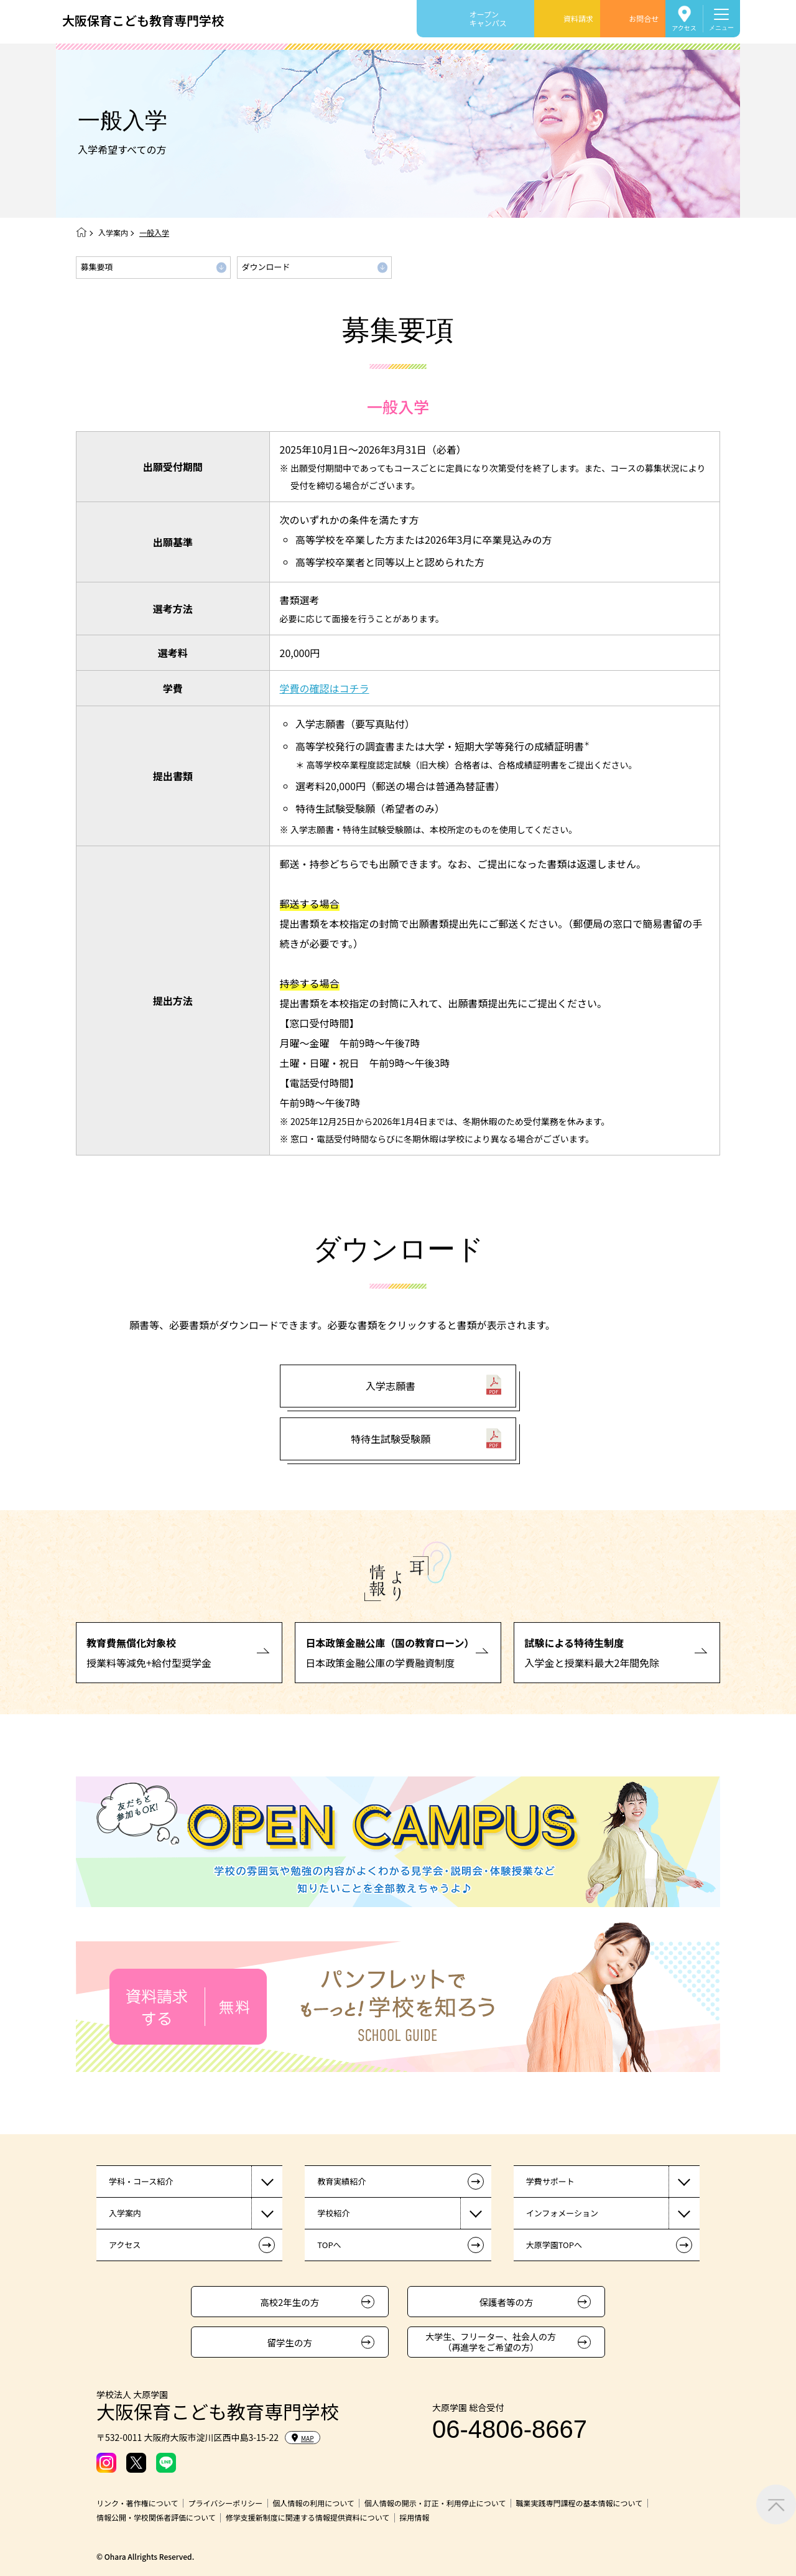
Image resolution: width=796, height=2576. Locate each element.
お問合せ (644, 18)
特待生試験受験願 (390, 1451)
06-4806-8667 (509, 2429)
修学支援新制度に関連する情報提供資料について (308, 2517)
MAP (303, 2438)
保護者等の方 (506, 2301)
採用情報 (414, 2517)
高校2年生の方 (289, 2301)
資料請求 (578, 18)
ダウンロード (265, 267)
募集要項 (97, 267)
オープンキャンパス (488, 18)
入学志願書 (390, 1398)
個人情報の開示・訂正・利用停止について (435, 2503)
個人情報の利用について (313, 2503)
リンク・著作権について (137, 2503)
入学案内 (113, 232)
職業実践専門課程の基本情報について (579, 2503)
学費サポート (550, 2181)
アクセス (684, 27)
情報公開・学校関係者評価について (156, 2517)
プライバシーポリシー (225, 2503)
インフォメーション (562, 2213)
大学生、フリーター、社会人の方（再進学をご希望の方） (490, 2341)
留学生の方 (290, 2342)
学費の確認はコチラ (324, 688)
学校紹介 (333, 2213)
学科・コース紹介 (141, 2181)
